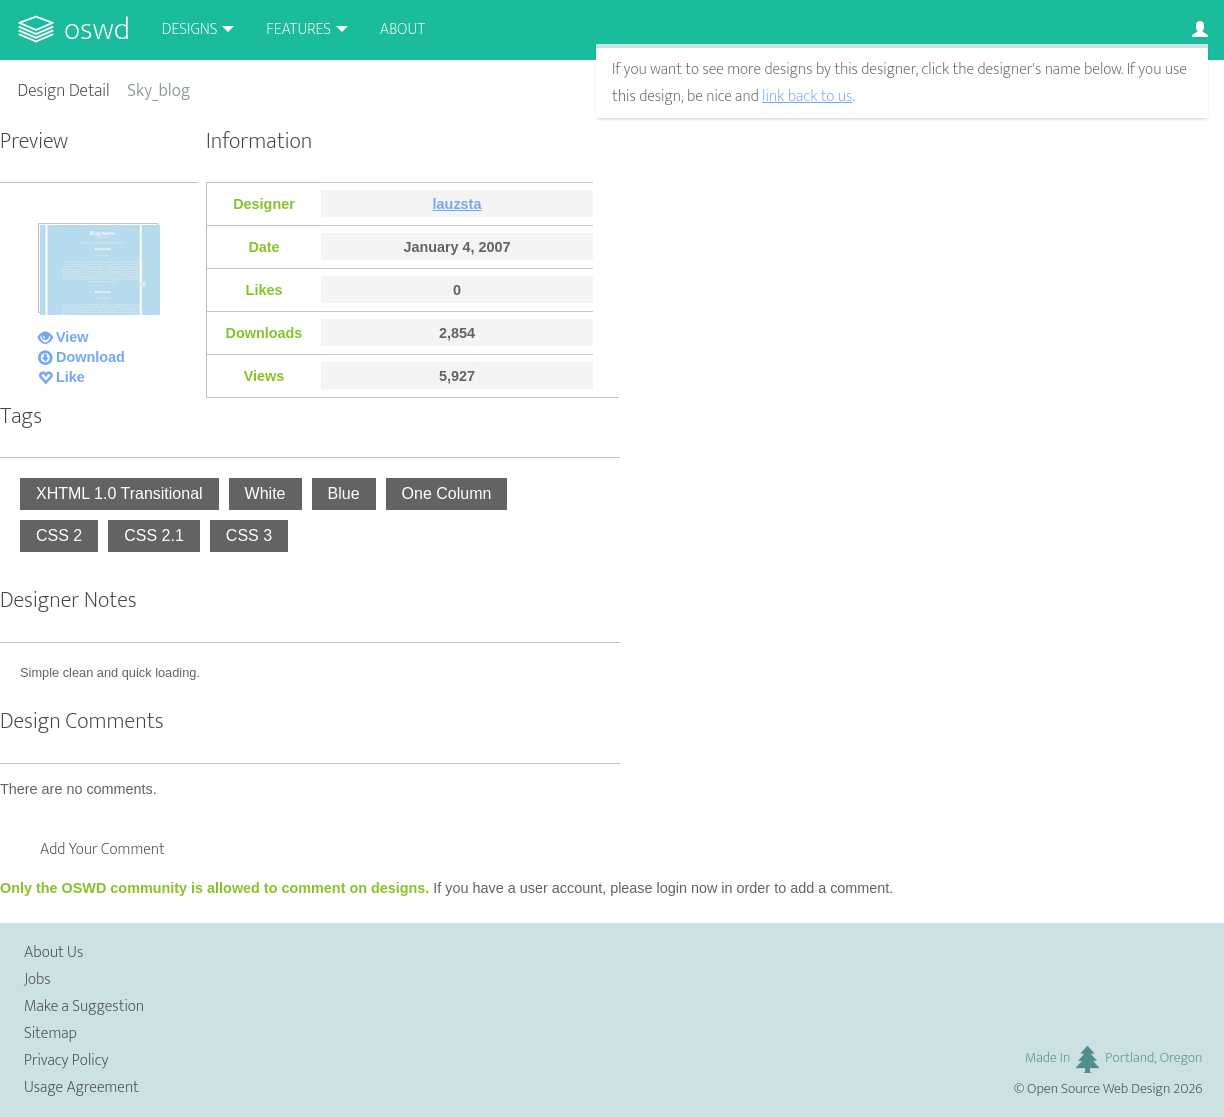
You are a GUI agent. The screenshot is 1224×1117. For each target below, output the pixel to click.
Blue (344, 493)
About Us (53, 952)
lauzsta (457, 204)
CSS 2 (59, 535)
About (402, 29)
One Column (447, 493)
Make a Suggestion (84, 1006)
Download (90, 357)
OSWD (97, 29)
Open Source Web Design (1098, 1089)
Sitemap (50, 1033)
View (72, 337)
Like (70, 377)
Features (298, 29)
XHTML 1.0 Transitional (119, 493)
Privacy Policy (66, 1060)
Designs (190, 29)
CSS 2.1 (154, 535)
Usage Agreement (81, 1087)
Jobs (37, 979)
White (265, 493)
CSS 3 (249, 535)
